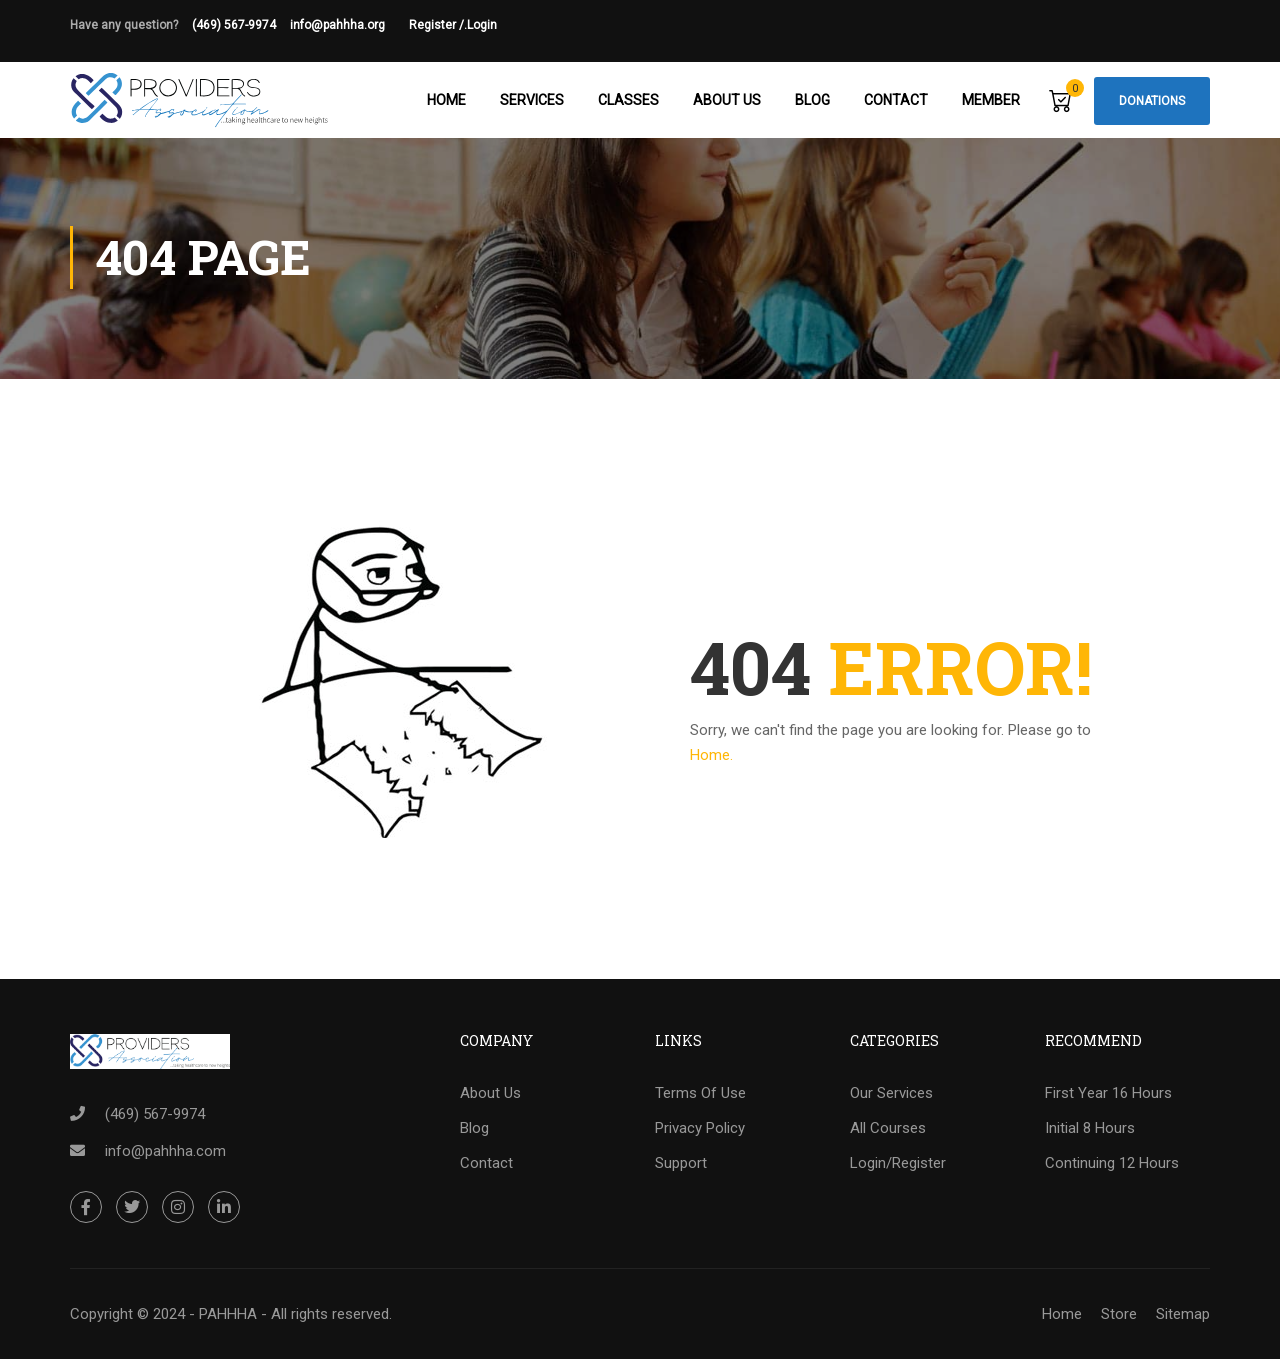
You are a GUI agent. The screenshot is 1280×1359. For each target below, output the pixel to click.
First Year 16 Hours (1108, 1094)
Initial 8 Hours (1090, 1129)
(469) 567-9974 (234, 25)
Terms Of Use (700, 1094)
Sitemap (1183, 1314)
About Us (727, 100)
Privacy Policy (700, 1129)
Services (532, 100)
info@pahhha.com (165, 1151)
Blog (812, 100)
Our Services (891, 1094)
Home (446, 100)
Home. (711, 757)
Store (1119, 1314)
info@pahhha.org (349, 25)
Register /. (438, 25)
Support (681, 1164)
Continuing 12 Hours (1112, 1164)
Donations (1152, 101)
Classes (628, 100)
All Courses (888, 1129)
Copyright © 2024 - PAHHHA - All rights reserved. (231, 1314)
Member (991, 100)
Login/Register (898, 1164)
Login (482, 25)
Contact (896, 100)
